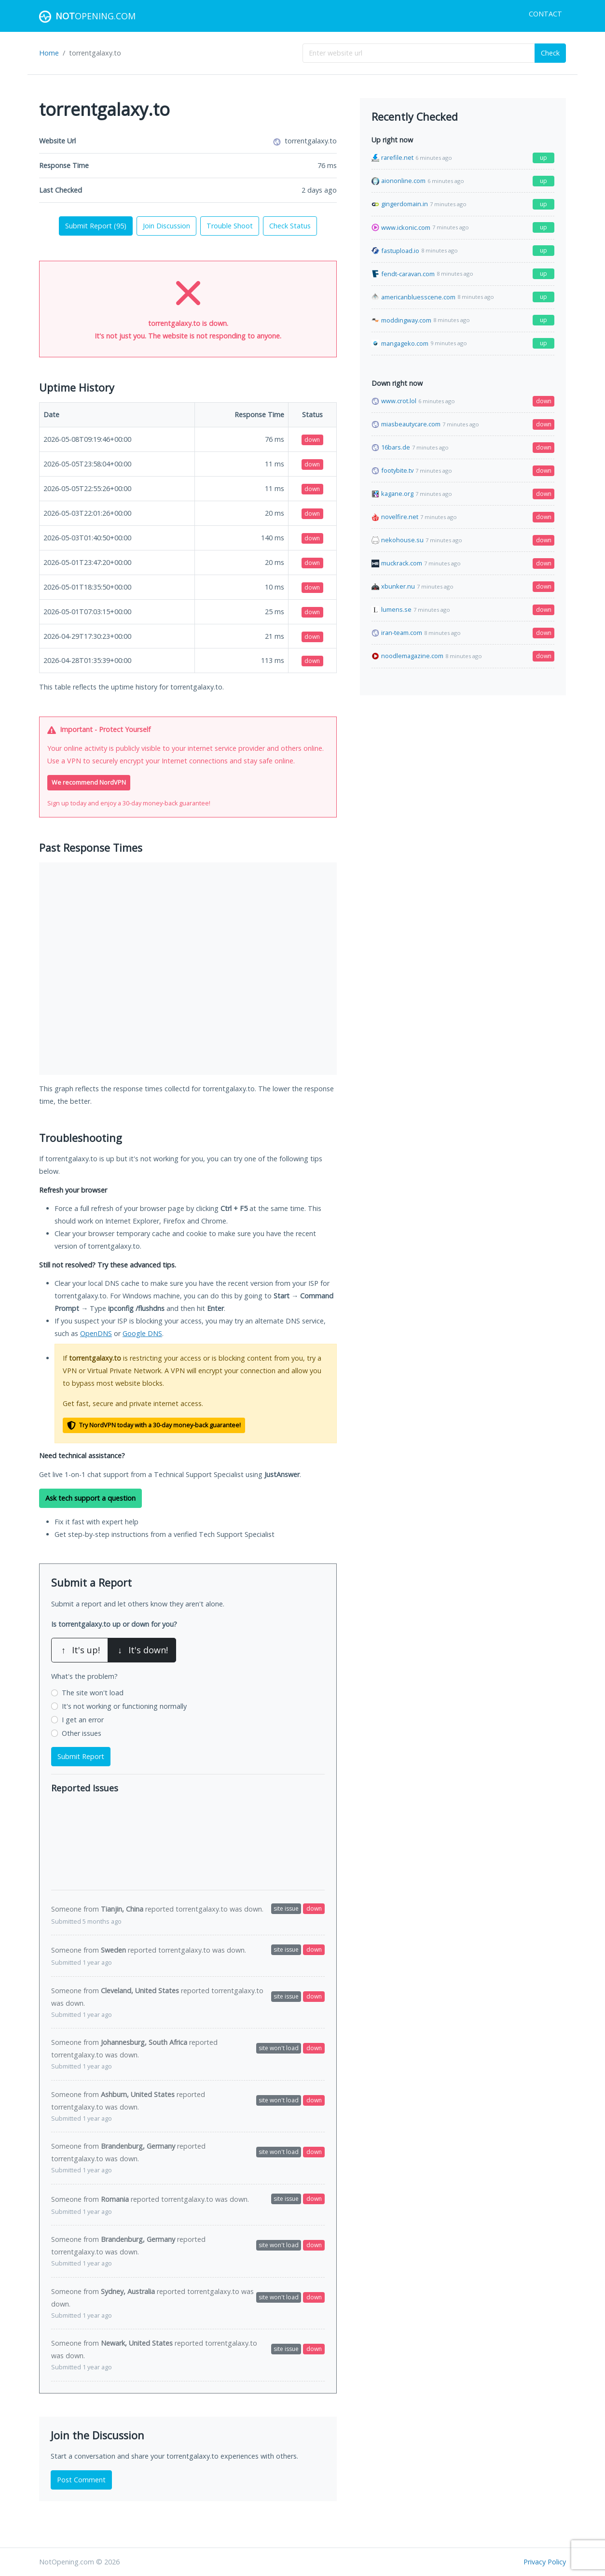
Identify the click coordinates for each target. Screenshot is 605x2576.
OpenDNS (96, 1333)
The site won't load (93, 1692)
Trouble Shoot (229, 225)
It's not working (124, 1706)
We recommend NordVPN (89, 782)
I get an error (83, 1719)
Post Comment (81, 2479)
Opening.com (87, 16)
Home (49, 52)
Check (550, 52)
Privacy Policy (544, 2561)
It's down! (142, 1650)
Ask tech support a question (90, 1498)
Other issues (81, 1733)
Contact (545, 13)
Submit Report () (95, 225)
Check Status (290, 225)
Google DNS (142, 1333)
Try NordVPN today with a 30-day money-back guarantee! (154, 1425)
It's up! (79, 1650)
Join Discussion (166, 225)
